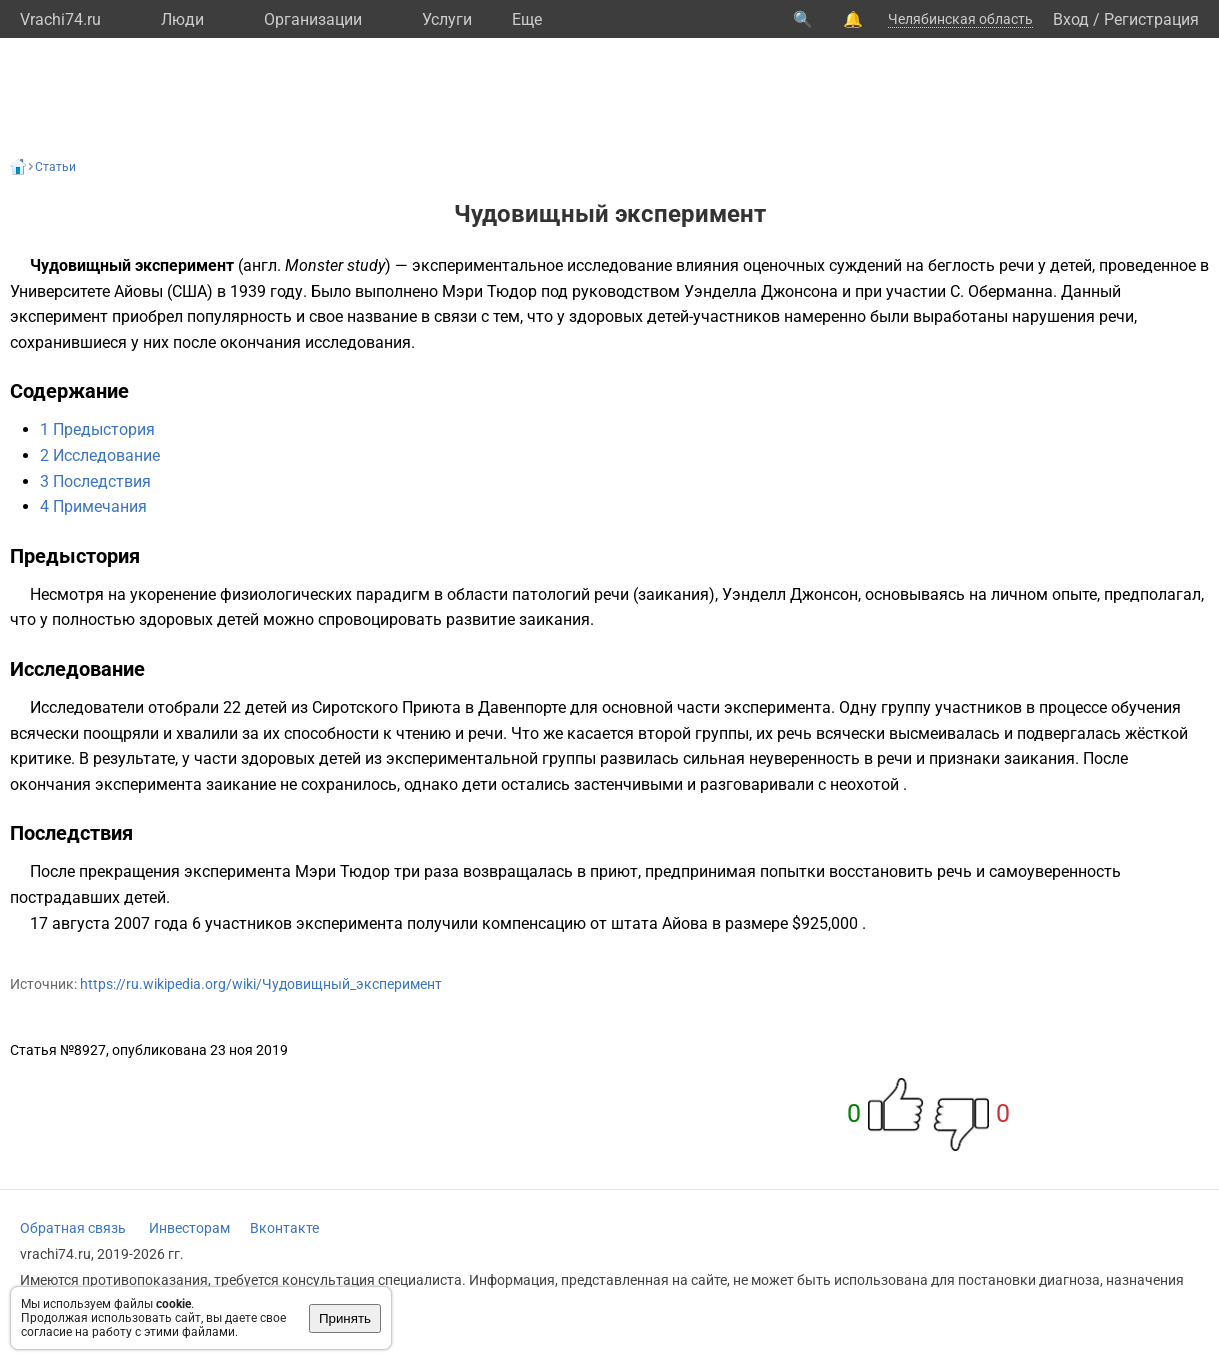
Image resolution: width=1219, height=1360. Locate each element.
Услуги (447, 19)
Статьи (55, 167)
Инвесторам (189, 1228)
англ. (262, 265)
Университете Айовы (86, 291)
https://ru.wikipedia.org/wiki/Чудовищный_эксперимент (261, 984)
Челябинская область (960, 19)
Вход (1071, 19)
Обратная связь (73, 1228)
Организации (313, 19)
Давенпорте (522, 707)
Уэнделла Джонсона (761, 291)
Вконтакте (284, 1228)
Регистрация (1151, 19)
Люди (182, 19)
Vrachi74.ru (60, 19)
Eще (527, 19)
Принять (345, 1318)
